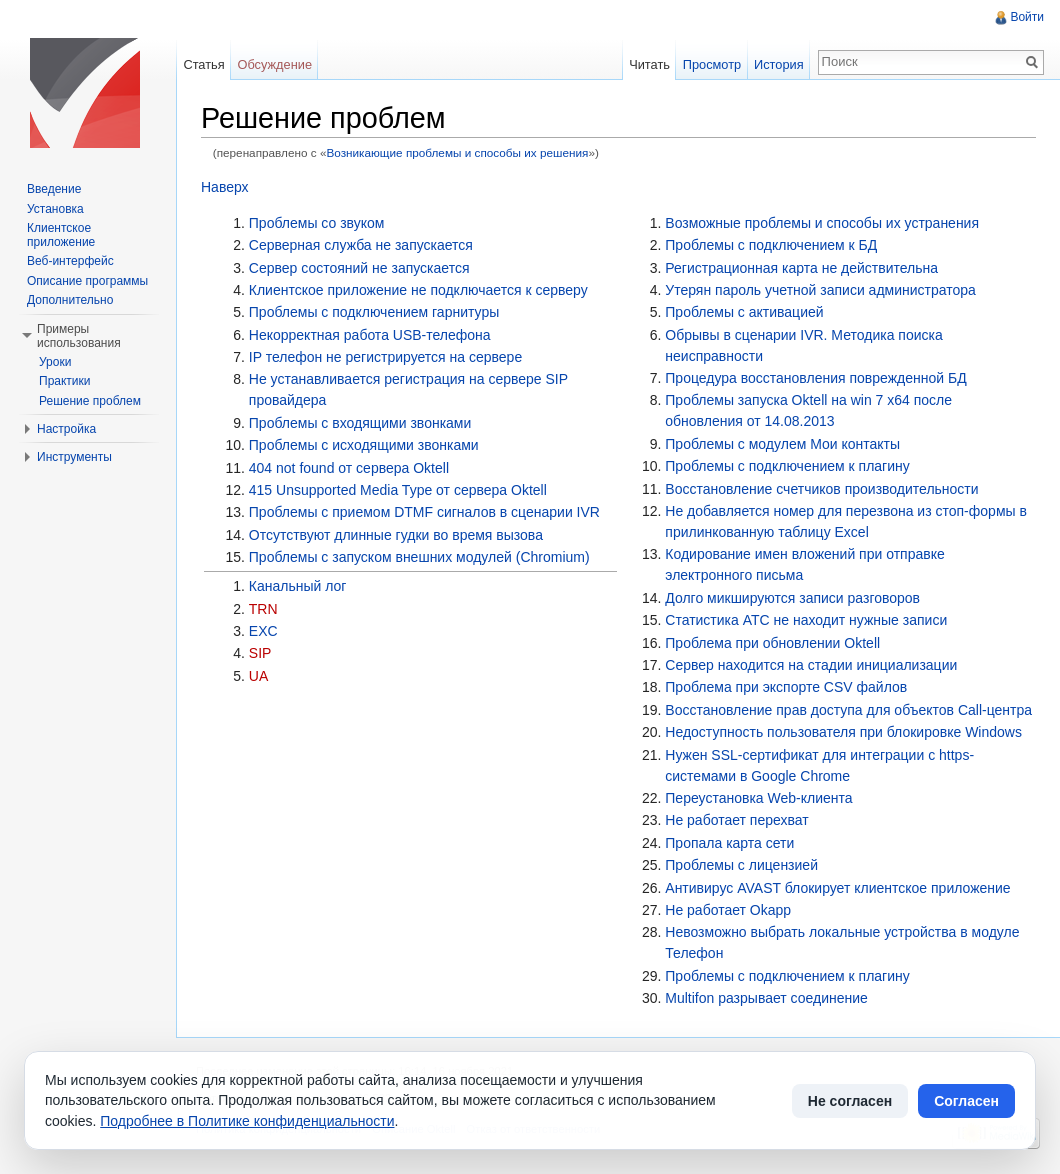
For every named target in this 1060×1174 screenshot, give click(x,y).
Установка (55, 209)
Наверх (225, 187)
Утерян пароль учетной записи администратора (820, 290)
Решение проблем (90, 401)
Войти (1027, 17)
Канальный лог (298, 586)
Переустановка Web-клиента (758, 798)
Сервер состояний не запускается (359, 268)
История (779, 64)
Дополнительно (70, 300)
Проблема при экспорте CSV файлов (786, 687)
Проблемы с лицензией (741, 865)
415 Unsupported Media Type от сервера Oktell (398, 490)
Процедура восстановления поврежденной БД (815, 378)
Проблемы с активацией (744, 312)
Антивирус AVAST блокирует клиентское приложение (837, 888)
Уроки (55, 362)
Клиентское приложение (61, 235)
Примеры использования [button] (79, 336)
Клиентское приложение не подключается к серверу (418, 290)
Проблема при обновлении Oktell (772, 643)
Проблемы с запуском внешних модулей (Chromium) (419, 557)
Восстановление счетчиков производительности (821, 489)
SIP (260, 653)
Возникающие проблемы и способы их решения (457, 152)
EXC (263, 631)
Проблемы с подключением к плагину (787, 466)
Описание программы (87, 281)
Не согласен (850, 1101)
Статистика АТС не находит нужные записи (806, 620)
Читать (649, 64)
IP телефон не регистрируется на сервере (385, 357)
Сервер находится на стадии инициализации (811, 665)
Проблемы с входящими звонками (360, 423)
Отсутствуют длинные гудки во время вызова (396, 535)
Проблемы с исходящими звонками (364, 445)
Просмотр (712, 64)
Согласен (966, 1101)
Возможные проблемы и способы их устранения (822, 223)
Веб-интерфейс (70, 261)
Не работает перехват (736, 820)
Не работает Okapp (728, 910)
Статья (203, 64)
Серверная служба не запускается (361, 245)
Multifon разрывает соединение (766, 998)
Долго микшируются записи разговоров (792, 598)
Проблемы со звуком (317, 223)
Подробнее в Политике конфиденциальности (247, 1121)
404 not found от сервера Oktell (349, 468)
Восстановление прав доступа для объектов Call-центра (848, 710)
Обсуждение (274, 64)
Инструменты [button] (74, 457)
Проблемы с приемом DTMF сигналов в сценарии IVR (424, 512)
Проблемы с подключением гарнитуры (374, 312)
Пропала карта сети (729, 843)
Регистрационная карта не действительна (801, 268)
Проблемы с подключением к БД (771, 245)
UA (258, 676)
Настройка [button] (66, 429)
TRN (263, 609)
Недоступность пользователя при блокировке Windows (843, 732)
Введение (54, 189)
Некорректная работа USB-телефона (370, 335)
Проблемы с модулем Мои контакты (782, 444)
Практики (65, 381)
